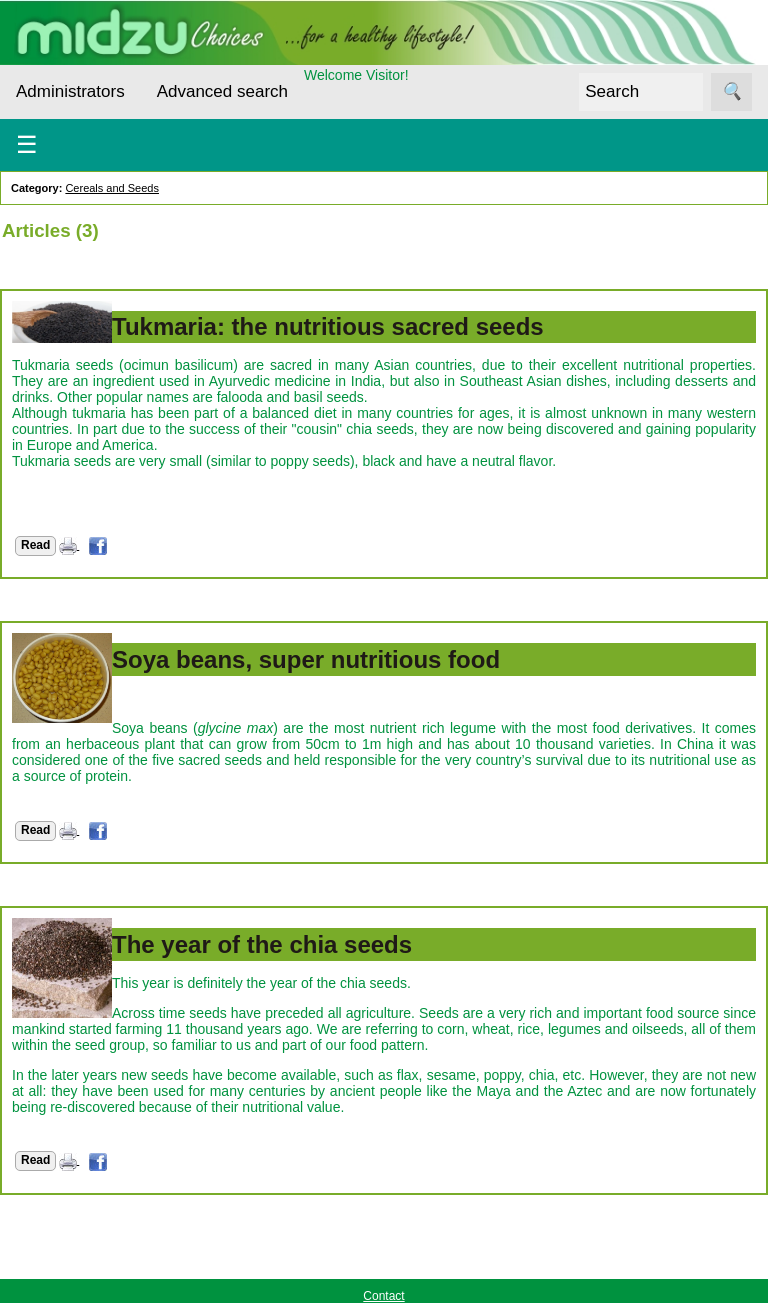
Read (35, 545)
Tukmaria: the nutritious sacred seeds (328, 326)
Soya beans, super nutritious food (306, 659)
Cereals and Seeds (112, 188)
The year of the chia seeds (262, 944)
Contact (383, 1296)
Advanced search (222, 91)
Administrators (70, 91)
